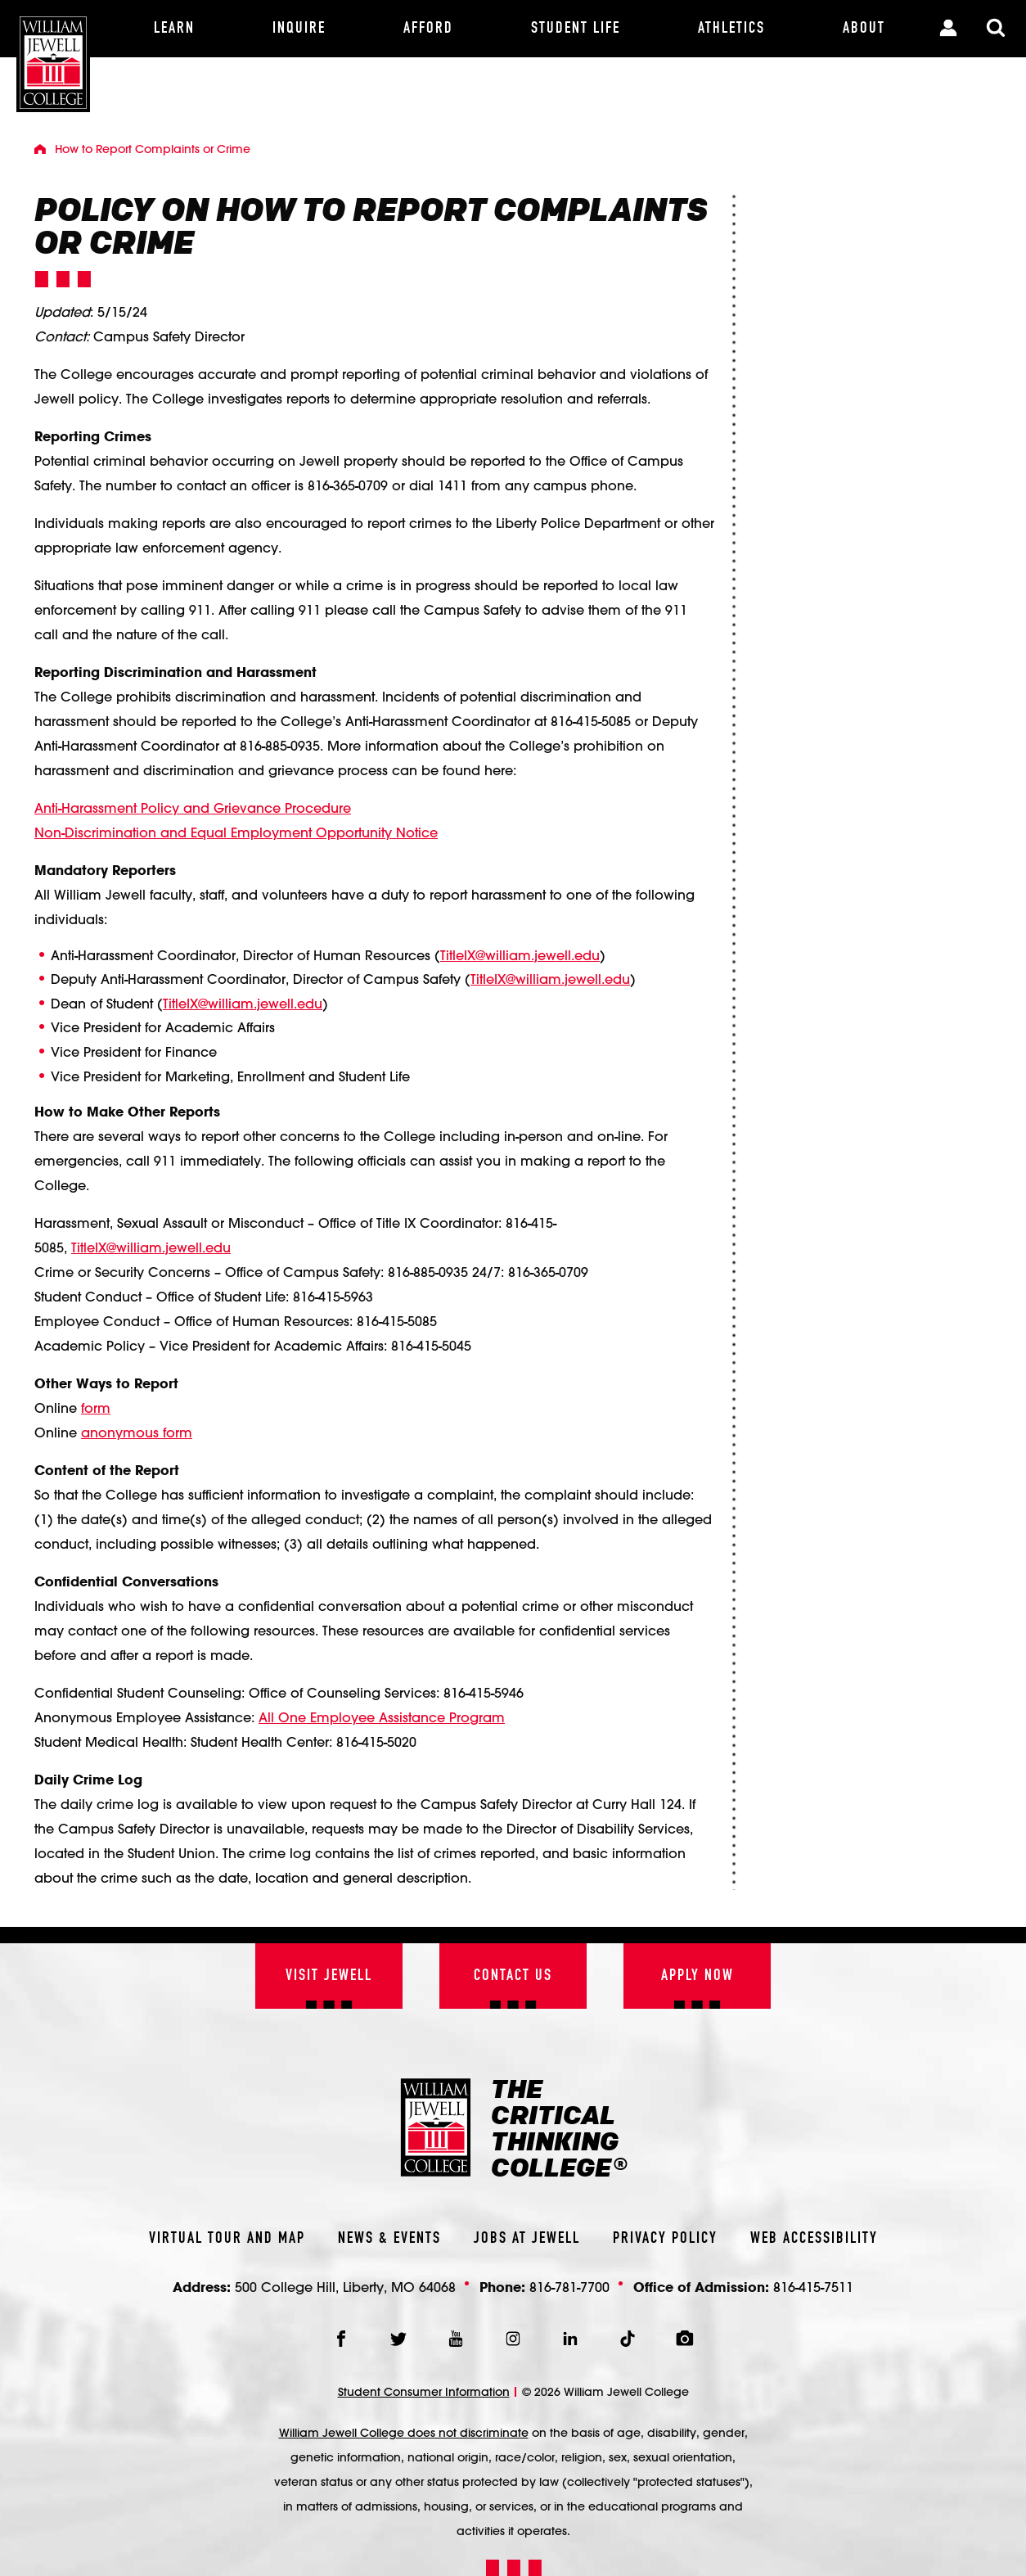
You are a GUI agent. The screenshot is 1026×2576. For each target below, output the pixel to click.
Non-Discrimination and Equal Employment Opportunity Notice (236, 832)
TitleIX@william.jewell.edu (520, 954)
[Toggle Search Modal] (995, 28)
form (95, 1407)
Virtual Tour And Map (227, 2239)
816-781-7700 (569, 2286)
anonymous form (136, 1432)
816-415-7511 (813, 2286)
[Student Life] (575, 28)
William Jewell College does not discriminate (404, 2432)
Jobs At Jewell (527, 2239)
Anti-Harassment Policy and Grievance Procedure (192, 807)
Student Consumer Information (424, 2391)
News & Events (389, 2239)
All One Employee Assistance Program (382, 1717)
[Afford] (428, 28)
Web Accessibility (814, 2239)
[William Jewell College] (53, 56)
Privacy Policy (665, 2239)
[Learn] (174, 28)
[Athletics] (731, 28)
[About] (863, 28)
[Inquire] (298, 28)
